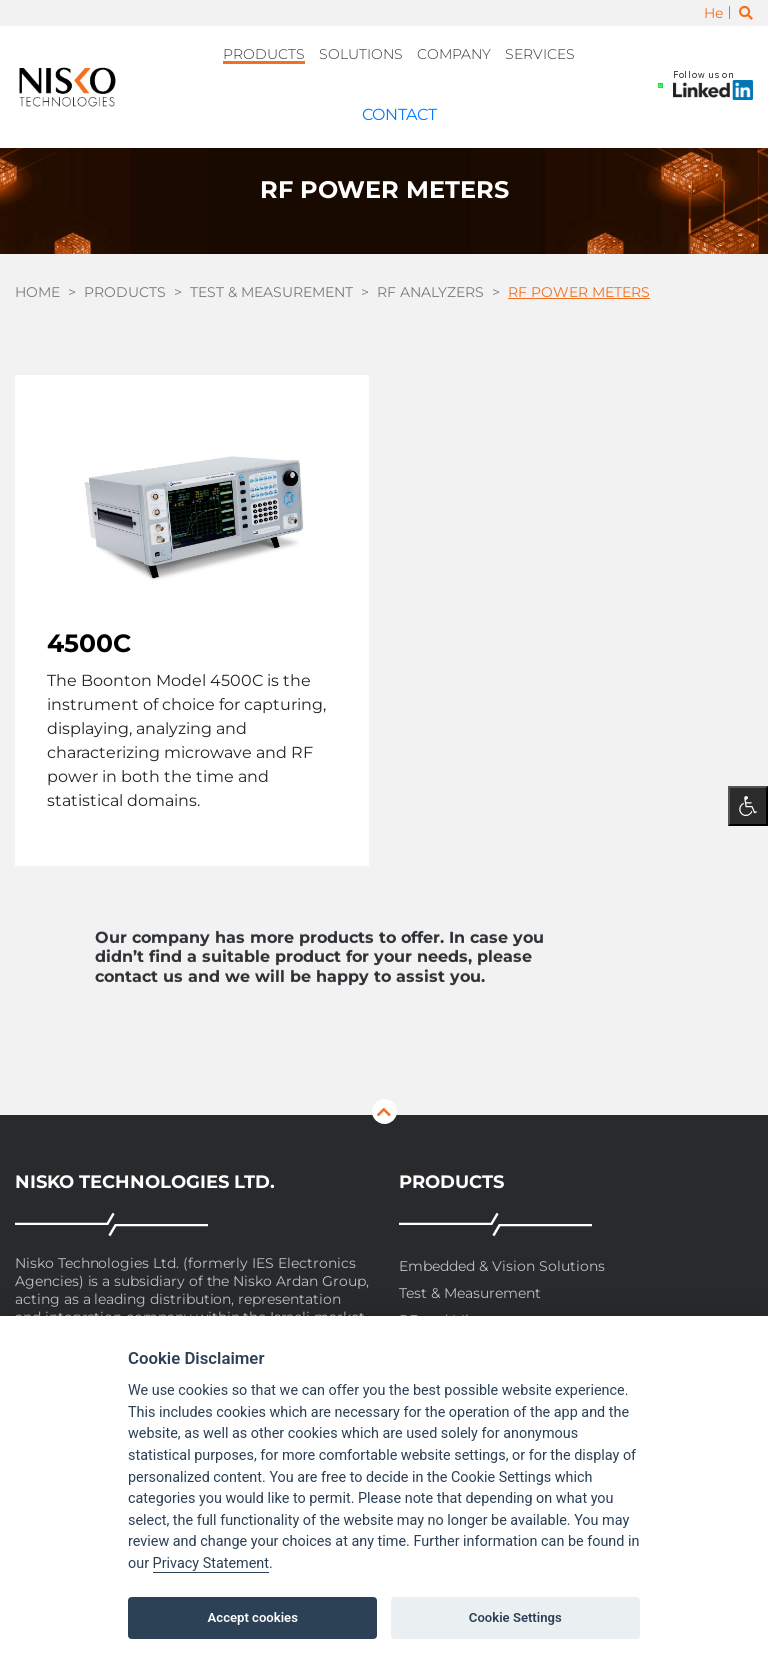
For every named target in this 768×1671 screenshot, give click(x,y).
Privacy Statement (211, 1563)
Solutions (326, 53)
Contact (563, 53)
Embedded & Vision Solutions (502, 1200)
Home (37, 226)
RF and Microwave (463, 1254)
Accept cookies (253, 1617)
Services (487, 53)
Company (409, 53)
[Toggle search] (746, 13)
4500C (89, 577)
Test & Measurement (271, 226)
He (713, 13)
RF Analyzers (430, 226)
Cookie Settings (515, 1617)
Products (240, 53)
